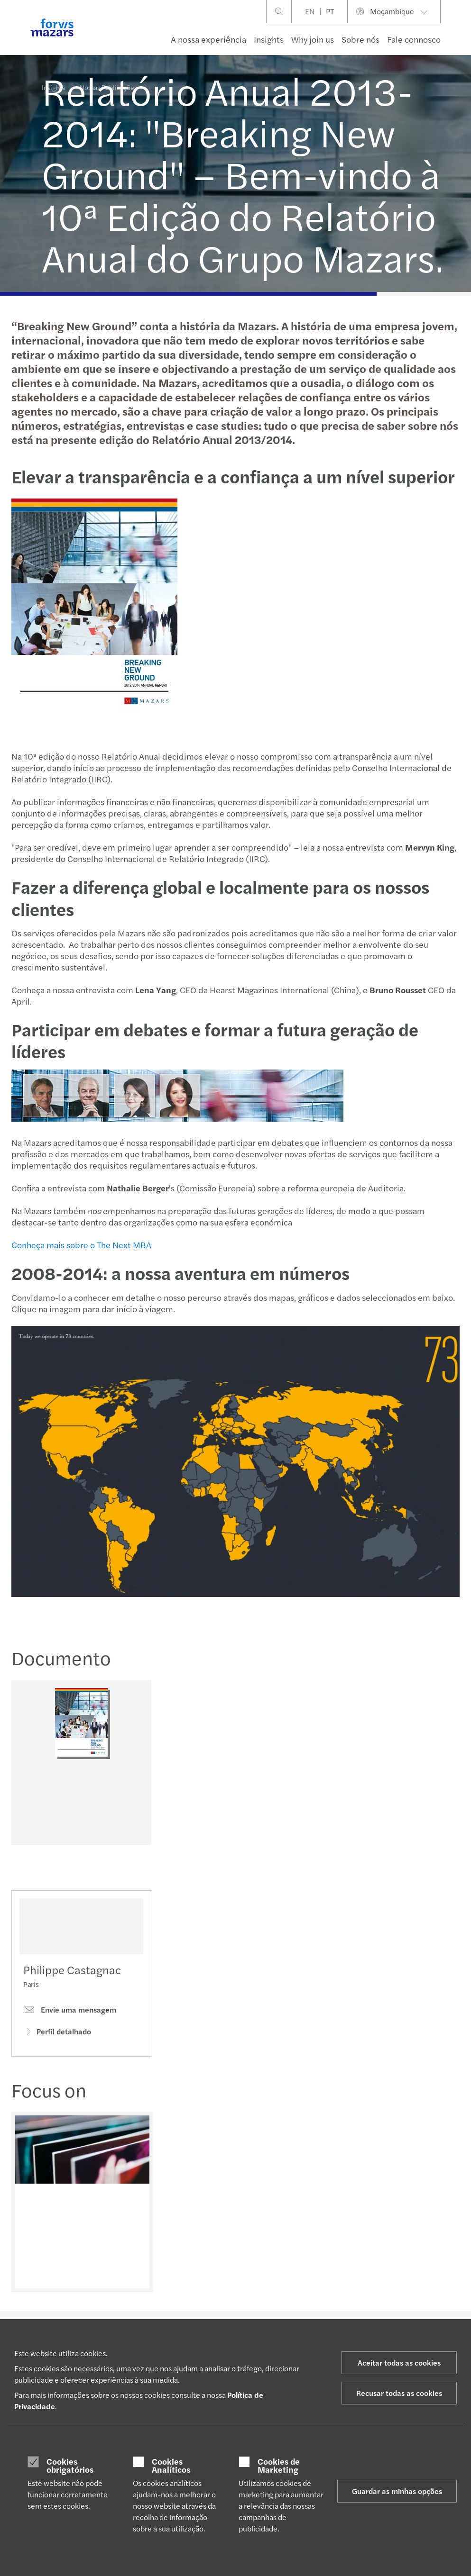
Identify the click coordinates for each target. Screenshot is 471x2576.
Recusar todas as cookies (399, 2392)
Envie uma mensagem (69, 2026)
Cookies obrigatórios (69, 2465)
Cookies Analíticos (171, 2465)
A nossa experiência (208, 39)
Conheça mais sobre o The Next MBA (80, 1245)
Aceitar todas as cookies (399, 2362)
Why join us (312, 39)
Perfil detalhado (57, 2047)
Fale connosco (414, 39)
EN (309, 11)
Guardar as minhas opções (397, 2490)
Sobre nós (360, 39)
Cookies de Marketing (279, 2465)
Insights (269, 39)
